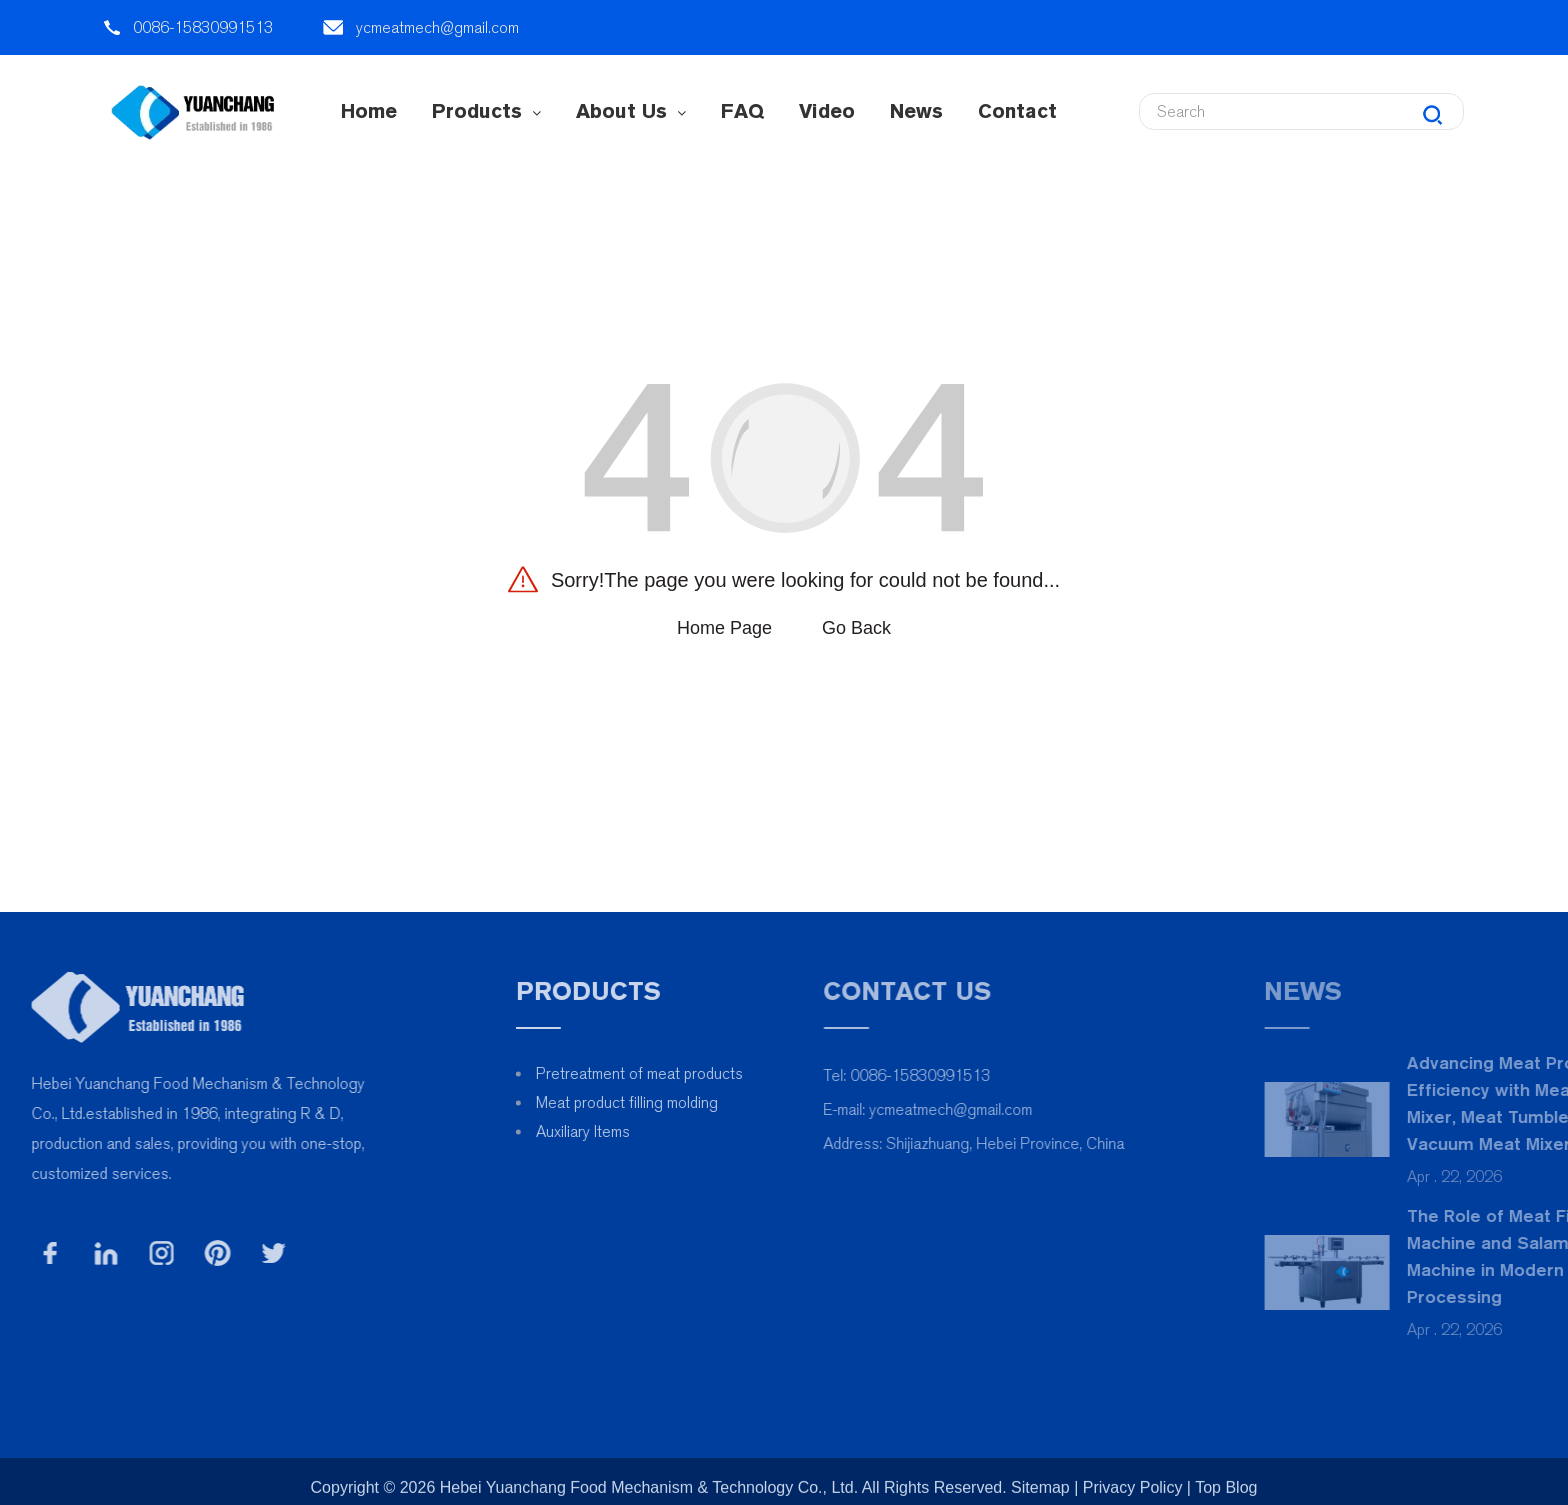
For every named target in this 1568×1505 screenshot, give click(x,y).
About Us (631, 111)
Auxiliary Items (645, 1131)
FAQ (742, 111)
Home (369, 111)
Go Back (856, 628)
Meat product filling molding (689, 1102)
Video (827, 111)
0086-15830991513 (203, 27)
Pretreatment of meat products (701, 1073)
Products (486, 111)
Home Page (724, 628)
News (916, 111)
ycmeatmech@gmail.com (437, 27)
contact (1017, 111)
